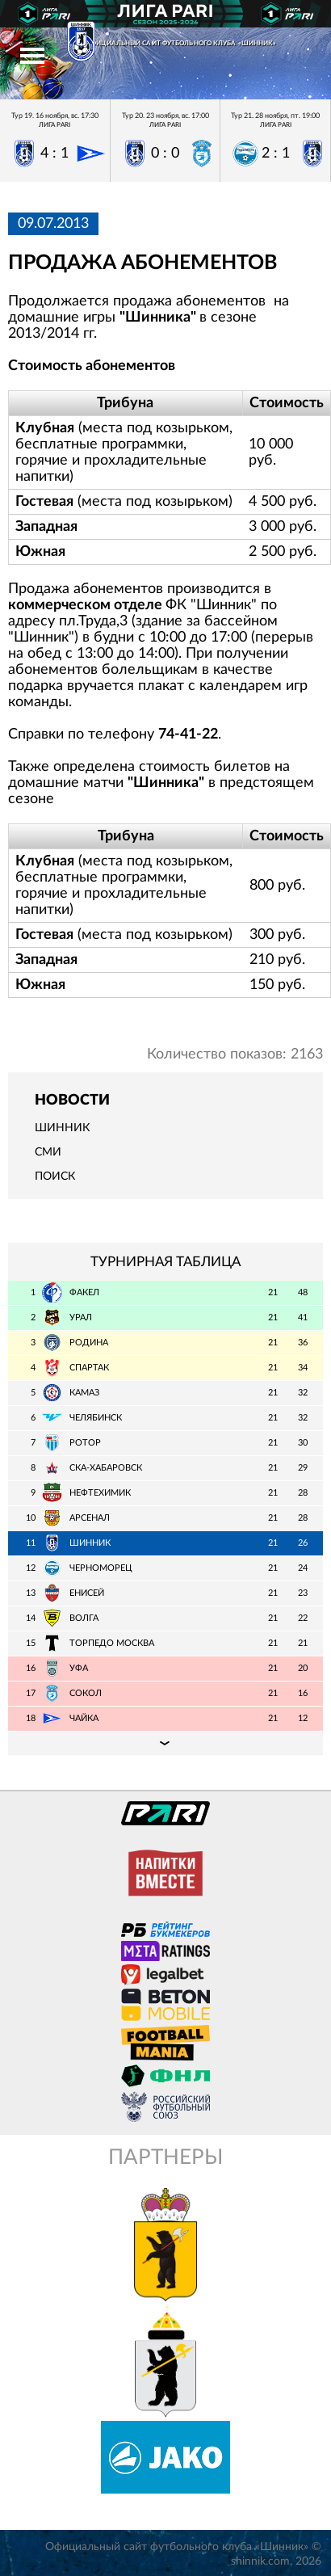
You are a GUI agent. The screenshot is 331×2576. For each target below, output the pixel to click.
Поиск (55, 1176)
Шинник (62, 1128)
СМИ (48, 1152)
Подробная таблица (165, 1743)
